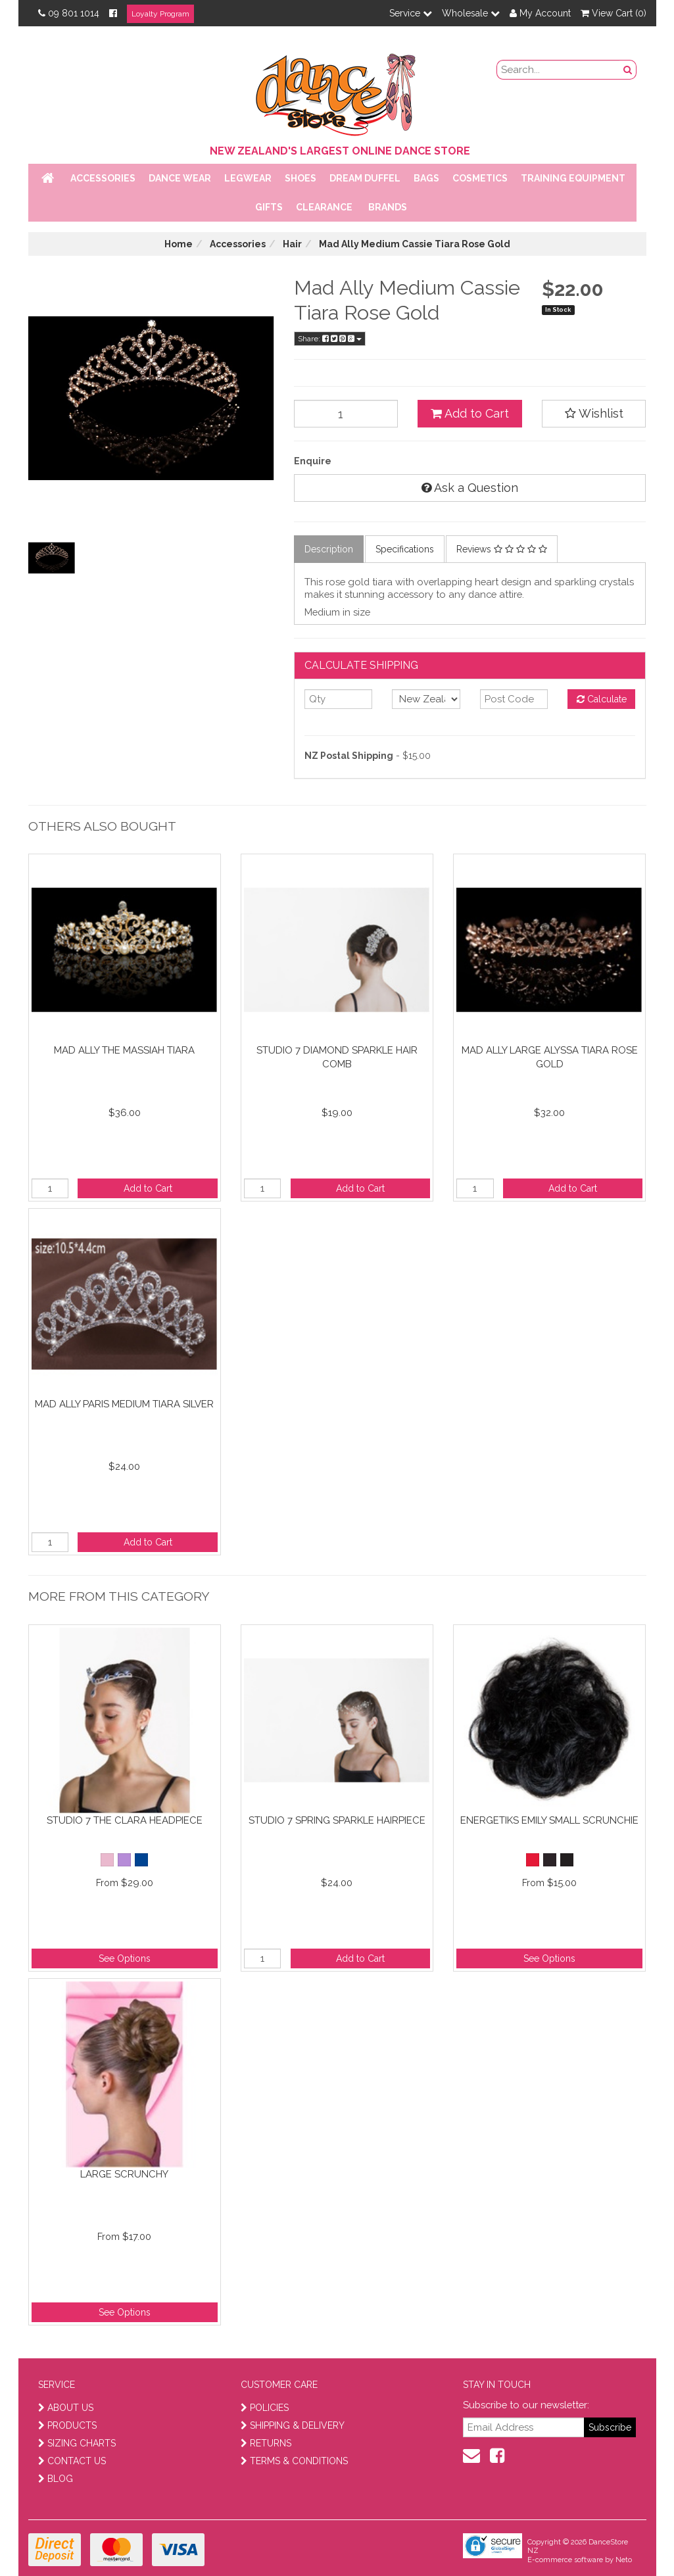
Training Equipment (573, 178)
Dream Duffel (364, 178)
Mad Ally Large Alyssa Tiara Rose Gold (550, 1057)
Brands (387, 207)
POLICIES (265, 2407)
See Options (125, 1958)
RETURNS (266, 2443)
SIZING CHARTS (77, 2443)
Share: (330, 338)
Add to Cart (470, 413)
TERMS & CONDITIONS (294, 2461)
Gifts (269, 207)
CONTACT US (72, 2461)
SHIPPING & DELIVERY (293, 2425)
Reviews (501, 549)
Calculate (602, 699)
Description (328, 549)
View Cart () (613, 13)
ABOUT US (65, 2407)
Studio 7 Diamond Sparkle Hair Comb (337, 1057)
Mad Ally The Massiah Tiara (124, 1050)
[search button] (628, 70)
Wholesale (471, 13)
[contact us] (471, 2456)
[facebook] (497, 2456)
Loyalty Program (160, 13)
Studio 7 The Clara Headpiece (125, 1820)
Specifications (404, 549)
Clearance (324, 207)
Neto (623, 2560)
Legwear (248, 178)
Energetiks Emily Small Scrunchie (549, 1820)
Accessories (102, 178)
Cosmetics (480, 178)
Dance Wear (180, 178)
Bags (426, 178)
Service (410, 13)
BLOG (55, 2478)
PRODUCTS (67, 2425)
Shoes (300, 178)
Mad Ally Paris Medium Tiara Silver (124, 1404)
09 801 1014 (68, 13)
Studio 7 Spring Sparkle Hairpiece (337, 1820)
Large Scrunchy (124, 2174)
